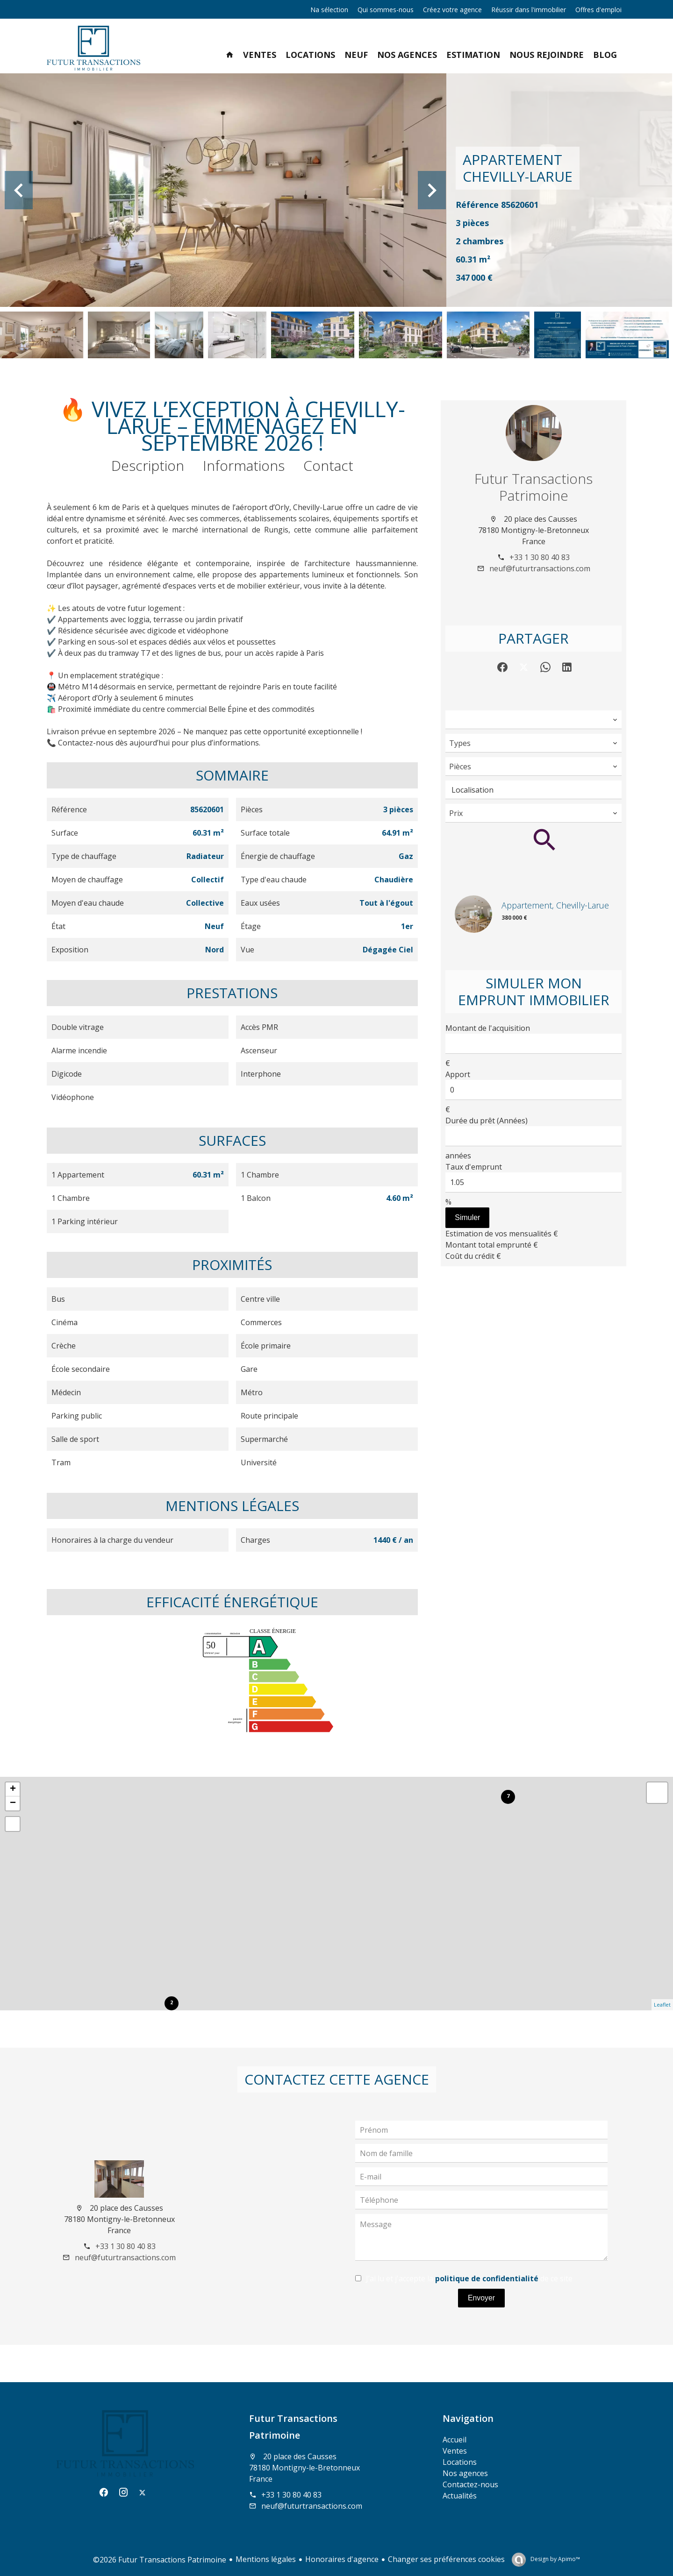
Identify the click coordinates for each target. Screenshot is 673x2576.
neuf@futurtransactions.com (539, 568)
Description (147, 465)
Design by (554, 2559)
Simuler (467, 1217)
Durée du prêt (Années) (486, 1120)
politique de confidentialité (486, 2278)
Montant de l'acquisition (487, 1028)
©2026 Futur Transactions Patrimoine (159, 2560)
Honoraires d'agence (342, 2559)
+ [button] (13, 1789)
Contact (328, 465)
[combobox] (533, 719)
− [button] (13, 1803)
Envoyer (481, 2298)
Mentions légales (266, 2559)
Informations (244, 465)
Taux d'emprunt (473, 1167)
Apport (457, 1074)
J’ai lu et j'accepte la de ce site (469, 2278)
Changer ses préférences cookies (446, 2559)
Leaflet (662, 2004)
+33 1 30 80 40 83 (539, 557)
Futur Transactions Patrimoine (533, 487)
